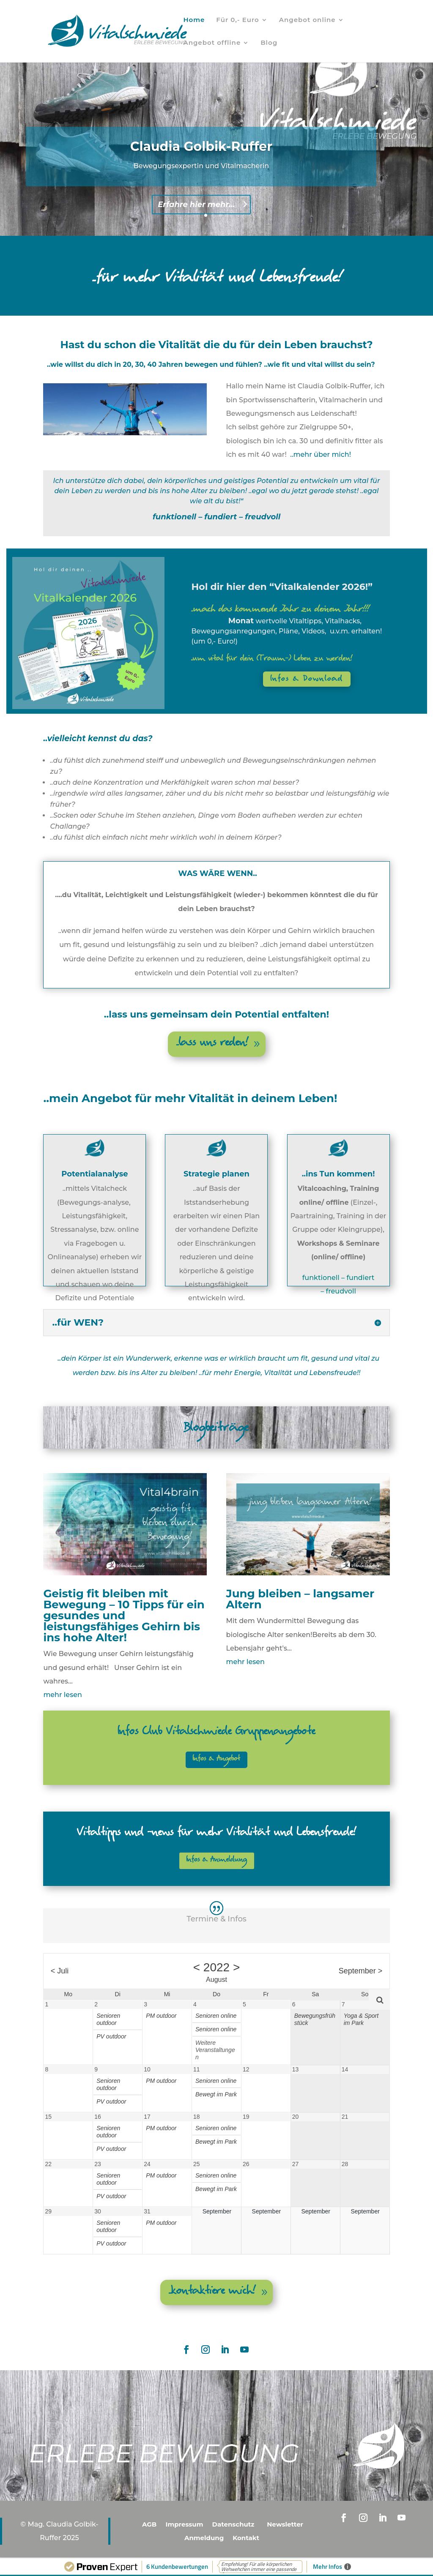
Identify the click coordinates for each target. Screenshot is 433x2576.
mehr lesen (62, 1695)
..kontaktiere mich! (212, 2292)
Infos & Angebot (216, 1759)
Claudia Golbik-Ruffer (201, 151)
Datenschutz (233, 2524)
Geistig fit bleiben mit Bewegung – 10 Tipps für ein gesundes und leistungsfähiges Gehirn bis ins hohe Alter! (123, 1615)
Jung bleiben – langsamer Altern (300, 1599)
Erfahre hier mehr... (196, 209)
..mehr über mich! (320, 454)
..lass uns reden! (212, 1044)
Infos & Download (307, 679)
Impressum (184, 2524)
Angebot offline (212, 43)
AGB (149, 2524)
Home (194, 20)
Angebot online (307, 20)
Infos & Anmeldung (216, 1860)
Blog (268, 43)
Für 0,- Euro (237, 20)
